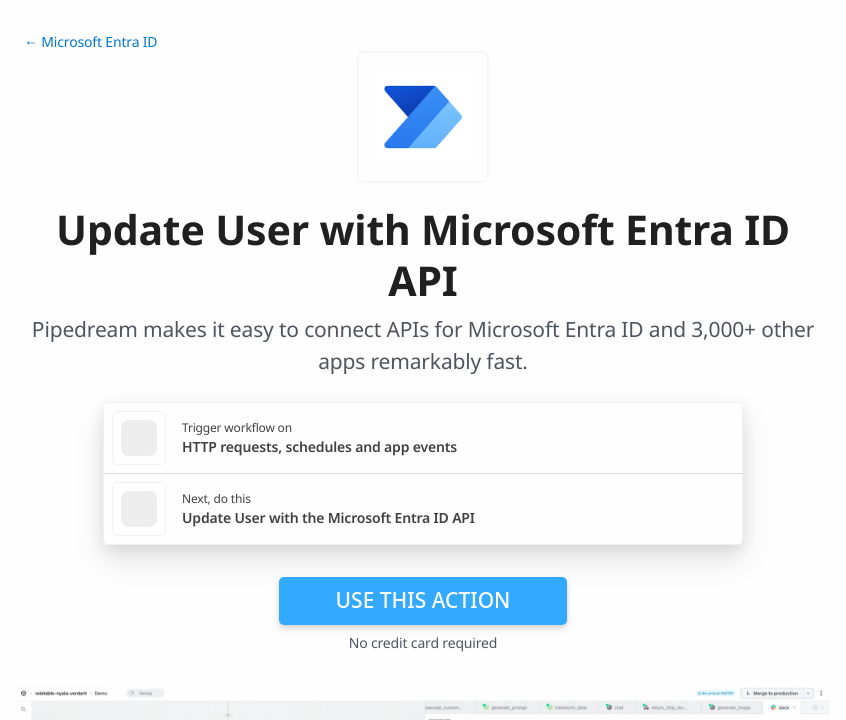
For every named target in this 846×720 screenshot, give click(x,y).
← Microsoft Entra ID (90, 42)
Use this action (423, 600)
